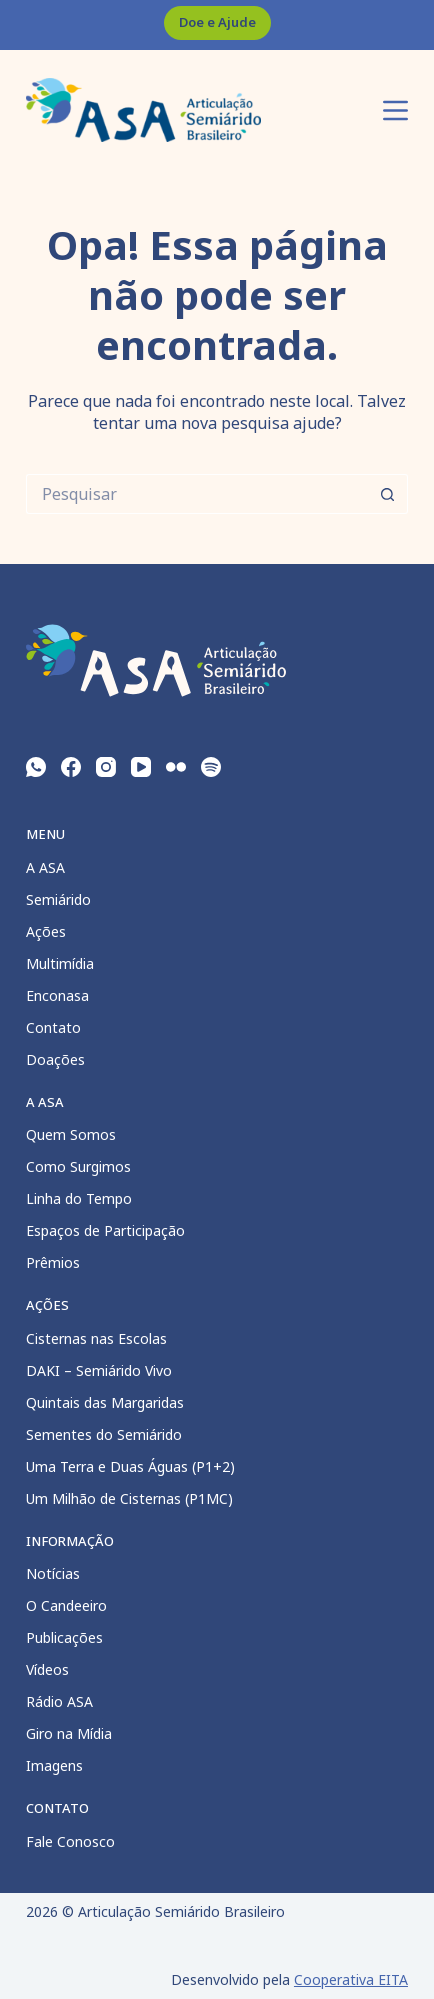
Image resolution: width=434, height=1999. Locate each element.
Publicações (64, 1637)
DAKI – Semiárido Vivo (99, 1370)
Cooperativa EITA (351, 1979)
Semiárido (58, 899)
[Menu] (395, 110)
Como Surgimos (78, 1166)
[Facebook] (71, 767)
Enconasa (57, 995)
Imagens (54, 1765)
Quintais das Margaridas (105, 1402)
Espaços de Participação (105, 1230)
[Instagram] (106, 767)
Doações (55, 1059)
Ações (46, 931)
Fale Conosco (70, 1841)
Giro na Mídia (69, 1733)
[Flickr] (176, 767)
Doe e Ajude (217, 22)
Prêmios (53, 1262)
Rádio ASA (59, 1701)
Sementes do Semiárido (104, 1434)
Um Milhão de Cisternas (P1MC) (129, 1498)
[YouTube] (141, 767)
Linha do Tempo (79, 1198)
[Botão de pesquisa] (388, 494)
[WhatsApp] (36, 767)
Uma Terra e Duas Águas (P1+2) (130, 1466)
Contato (53, 1027)
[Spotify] (211, 767)
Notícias (53, 1573)
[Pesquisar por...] (197, 494)
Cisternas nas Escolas (96, 1338)
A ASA (45, 867)
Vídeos (47, 1669)
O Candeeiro (66, 1605)
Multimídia (60, 963)
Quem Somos (71, 1134)
